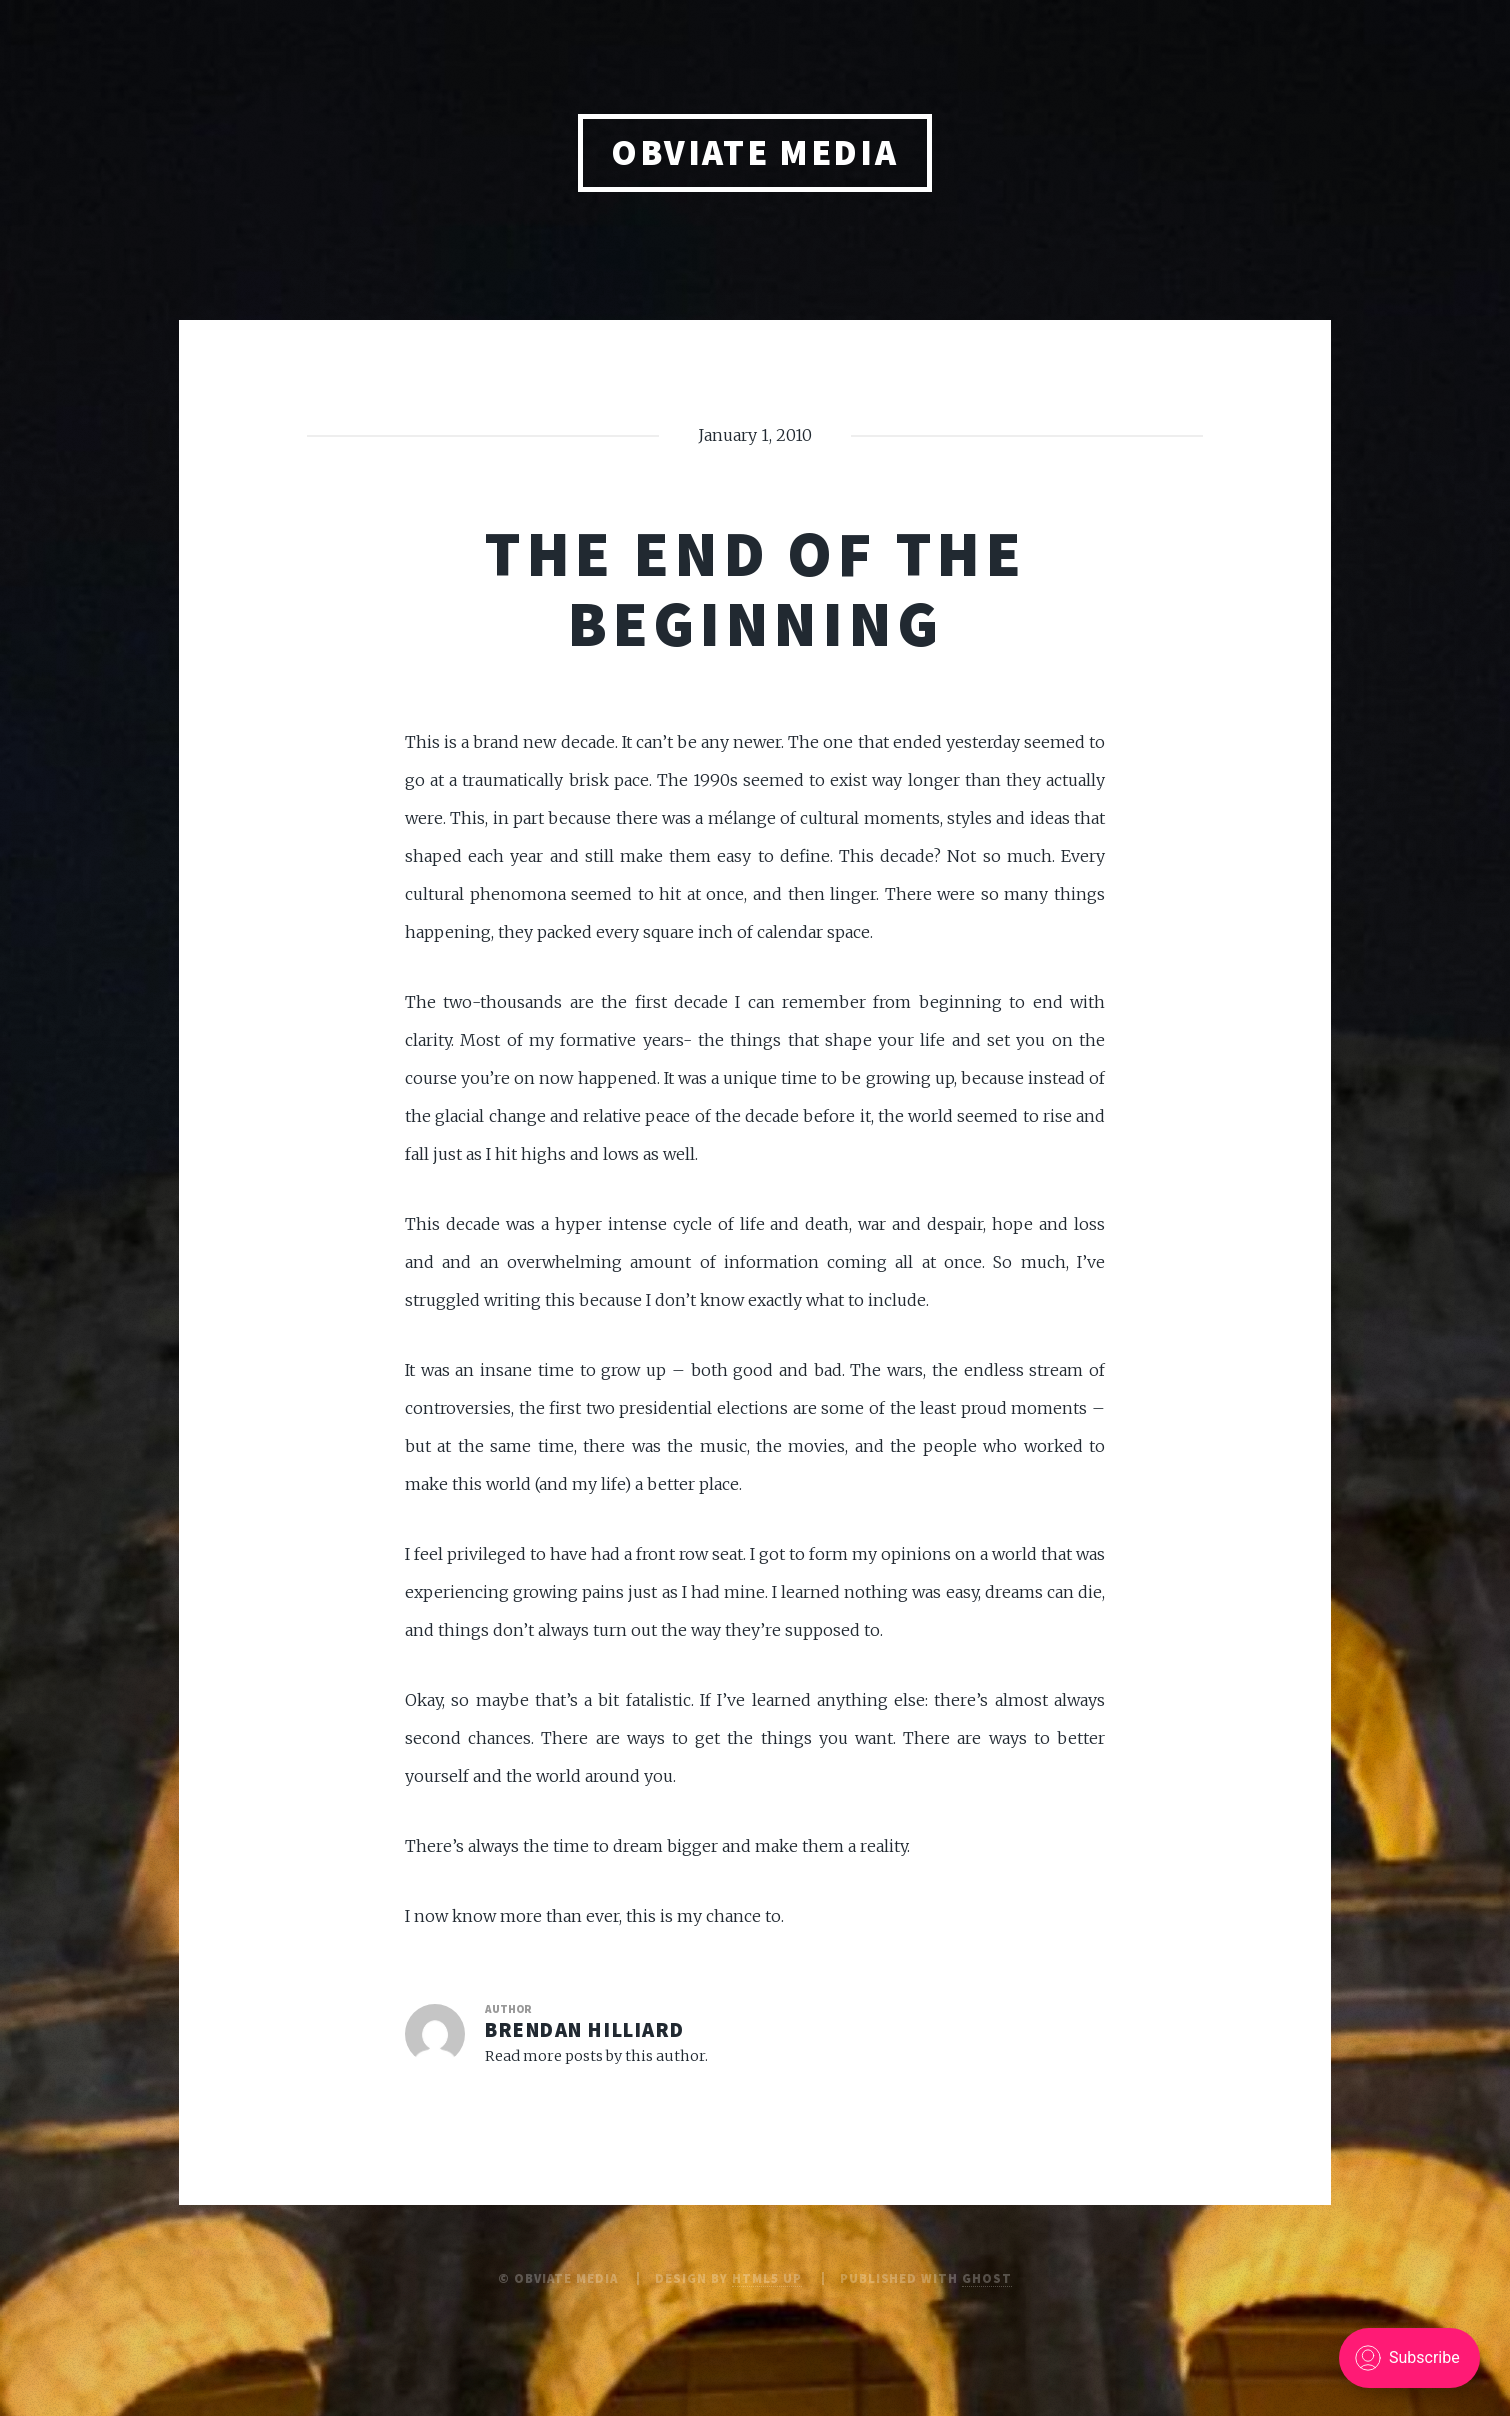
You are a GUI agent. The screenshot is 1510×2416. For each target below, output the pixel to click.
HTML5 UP (767, 2278)
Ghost (987, 2278)
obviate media (754, 152)
